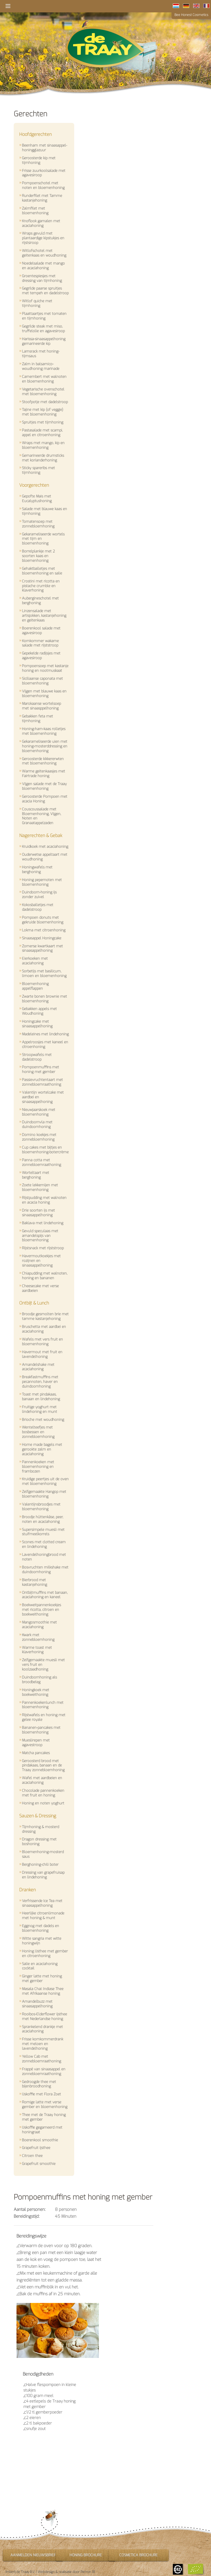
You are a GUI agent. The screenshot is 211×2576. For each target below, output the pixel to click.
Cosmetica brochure (138, 2555)
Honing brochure (86, 2555)
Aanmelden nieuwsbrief (33, 2555)
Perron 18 (87, 2572)
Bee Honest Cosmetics (191, 15)
